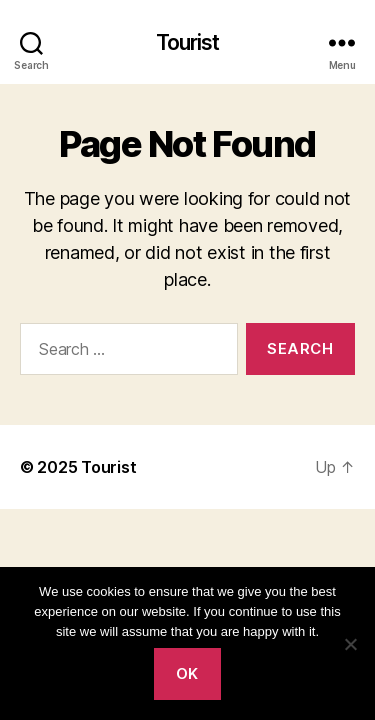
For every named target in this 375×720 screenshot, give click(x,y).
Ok (187, 673)
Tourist (188, 42)
